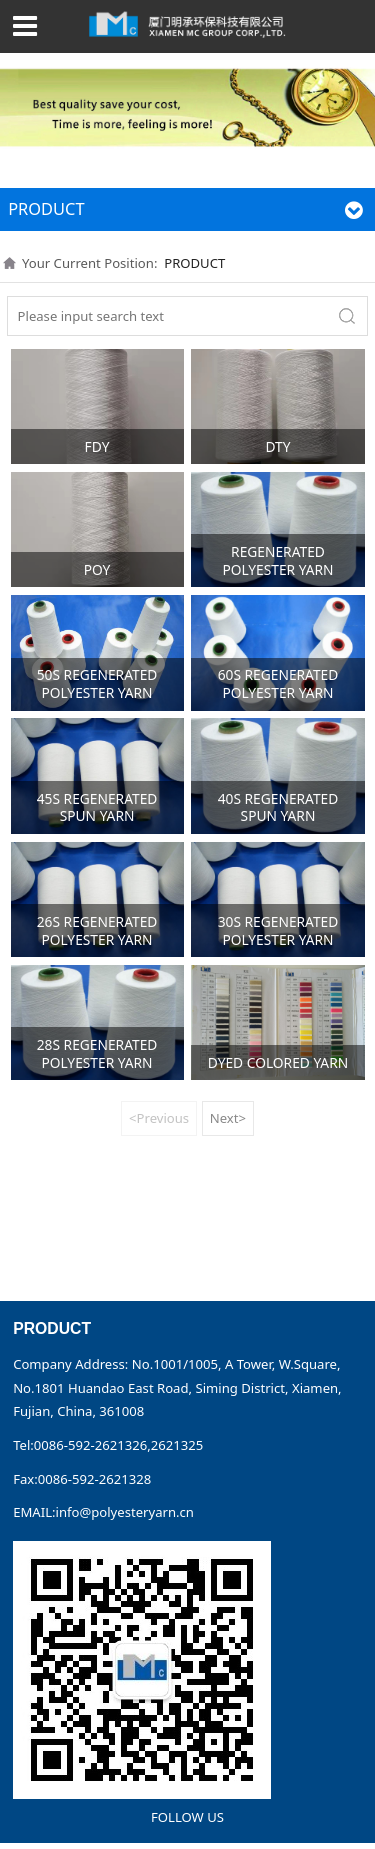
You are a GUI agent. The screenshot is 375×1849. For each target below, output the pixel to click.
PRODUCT (194, 263)
